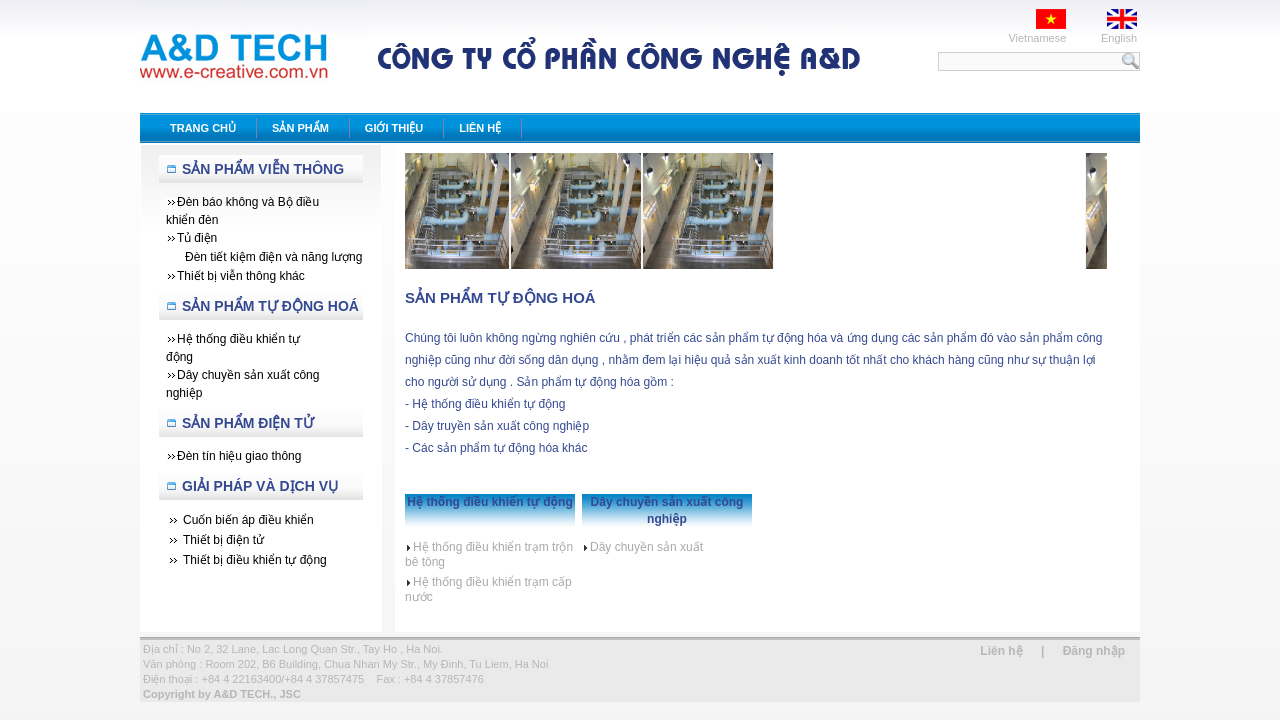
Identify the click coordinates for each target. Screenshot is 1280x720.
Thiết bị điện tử (223, 540)
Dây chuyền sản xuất (642, 547)
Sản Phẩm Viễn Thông (263, 169)
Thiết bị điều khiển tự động (255, 560)
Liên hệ (1001, 651)
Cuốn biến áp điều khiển (248, 520)
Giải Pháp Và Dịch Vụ (260, 486)
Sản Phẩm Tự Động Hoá (270, 306)
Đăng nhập (1094, 651)
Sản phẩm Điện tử (248, 423)
